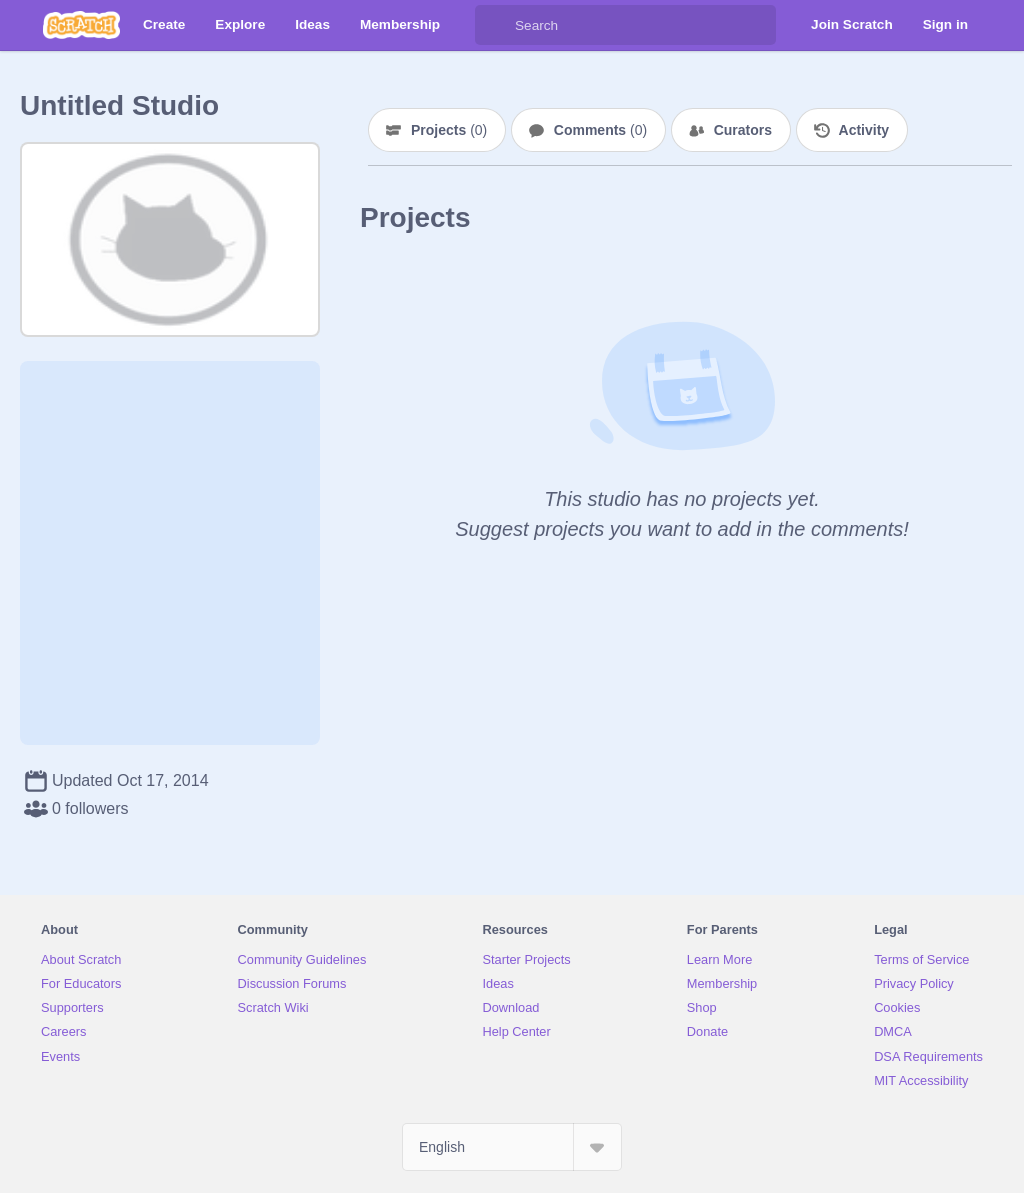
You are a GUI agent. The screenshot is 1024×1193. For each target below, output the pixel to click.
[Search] (495, 25)
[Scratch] (81, 25)
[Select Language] (512, 1147)
